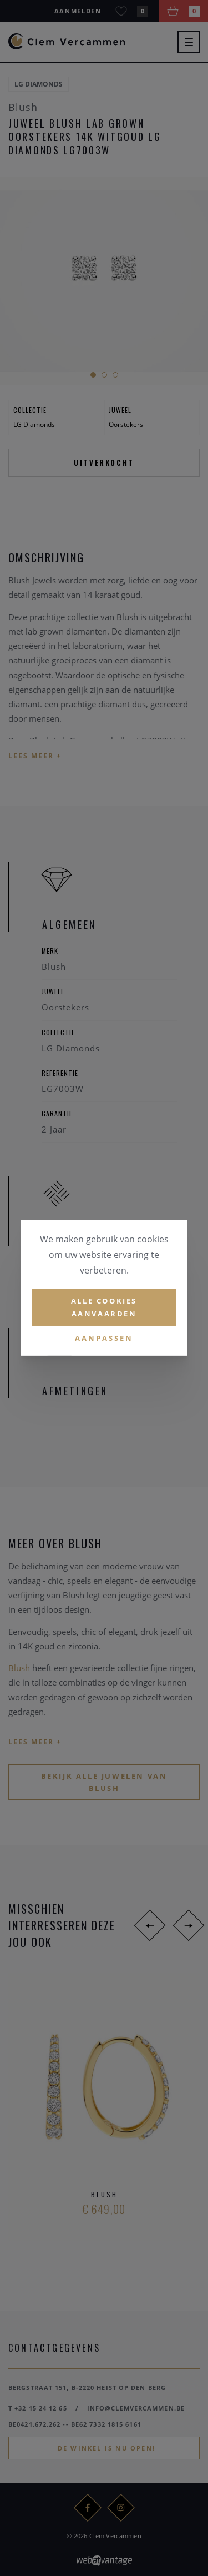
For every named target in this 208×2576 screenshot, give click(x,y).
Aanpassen (104, 1337)
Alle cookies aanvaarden (104, 1307)
